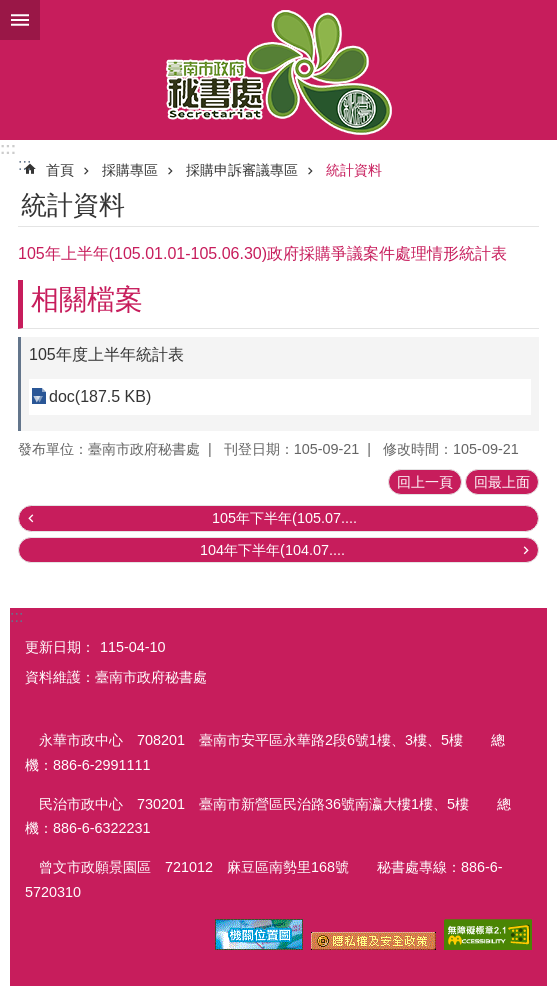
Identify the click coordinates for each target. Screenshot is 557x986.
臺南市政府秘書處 (278, 70)
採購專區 (130, 170)
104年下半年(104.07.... (272, 550)
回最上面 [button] (502, 482)
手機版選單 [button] (20, 20)
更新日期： (60, 647)
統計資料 (354, 170)
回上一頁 (425, 482)
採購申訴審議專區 (242, 170)
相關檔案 (87, 299)
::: (8, 148)
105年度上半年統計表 (106, 354)
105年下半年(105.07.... (284, 518)
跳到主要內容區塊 (10, 10)
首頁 (60, 170)
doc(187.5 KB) (100, 396)
